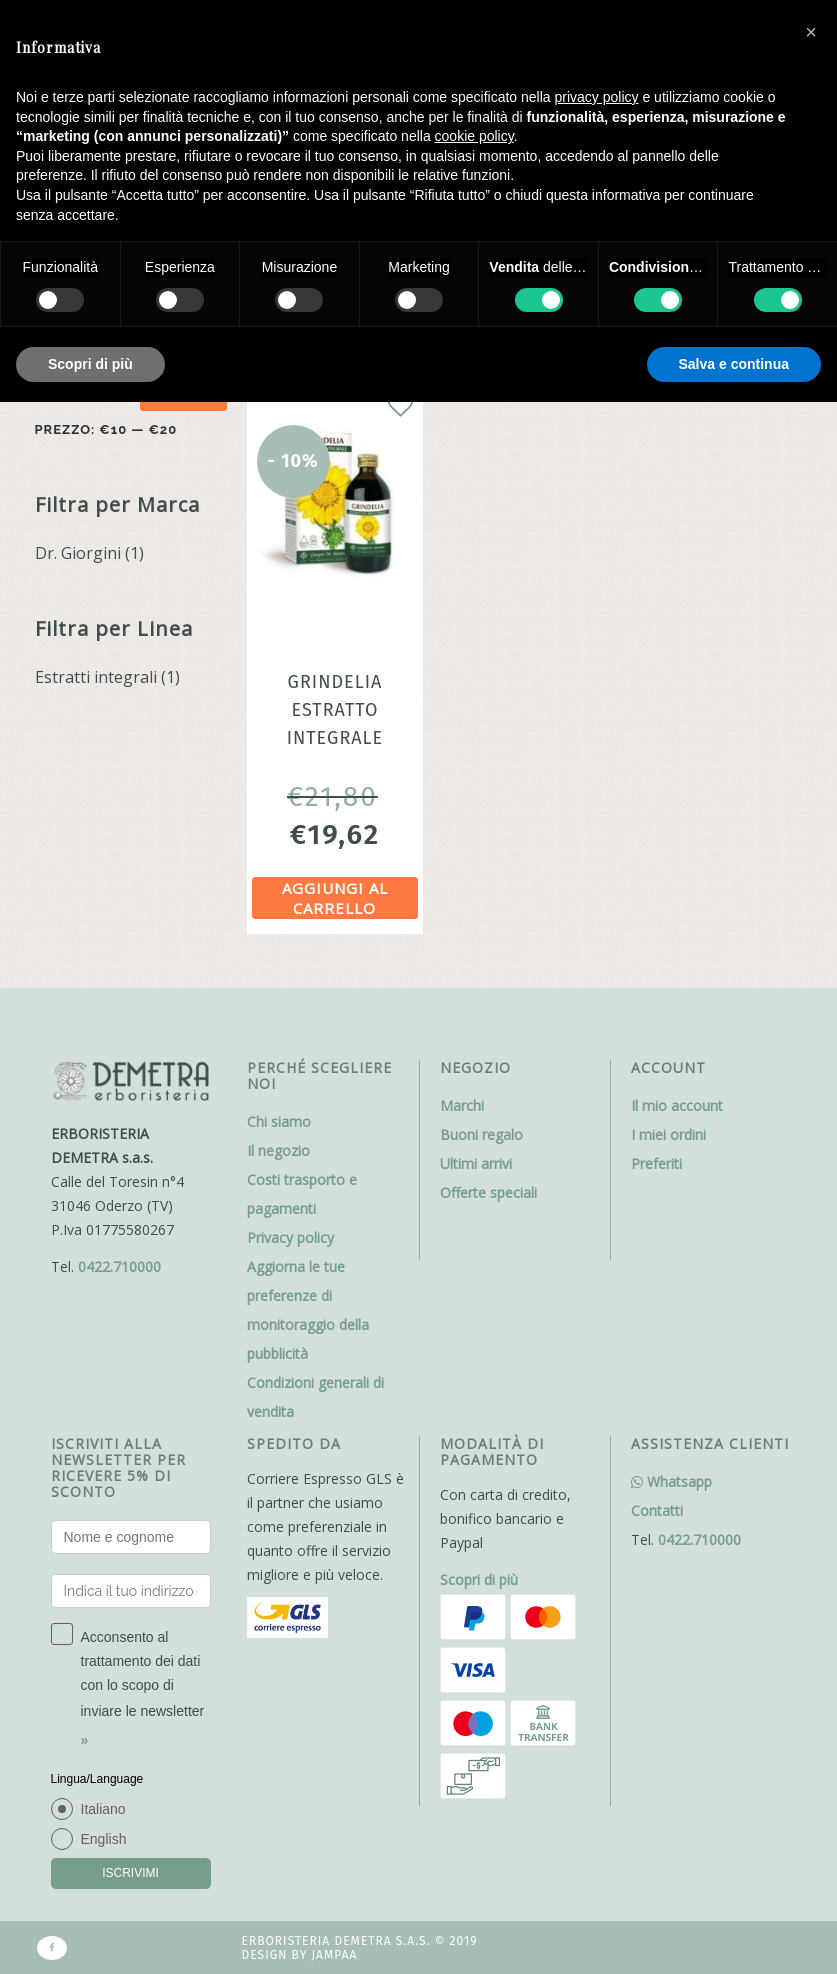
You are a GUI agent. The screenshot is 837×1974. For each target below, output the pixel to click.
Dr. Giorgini (78, 553)
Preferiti (656, 1163)
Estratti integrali (96, 677)
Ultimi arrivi (476, 1163)
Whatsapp (671, 1481)
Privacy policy (290, 1237)
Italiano (103, 1809)
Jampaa (334, 1955)
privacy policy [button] (597, 97)
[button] (811, 32)
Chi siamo (279, 1121)
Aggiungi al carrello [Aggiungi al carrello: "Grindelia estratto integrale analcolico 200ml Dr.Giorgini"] (335, 898)
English (104, 1839)
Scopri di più (479, 1579)
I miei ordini (668, 1134)
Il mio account (677, 1105)
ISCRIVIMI (130, 1873)
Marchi (462, 1105)
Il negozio (278, 1150)
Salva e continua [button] (734, 364)
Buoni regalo (481, 1134)
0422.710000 (119, 1266)
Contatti (657, 1510)
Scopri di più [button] (90, 364)
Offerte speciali (488, 1192)
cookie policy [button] (474, 136)
